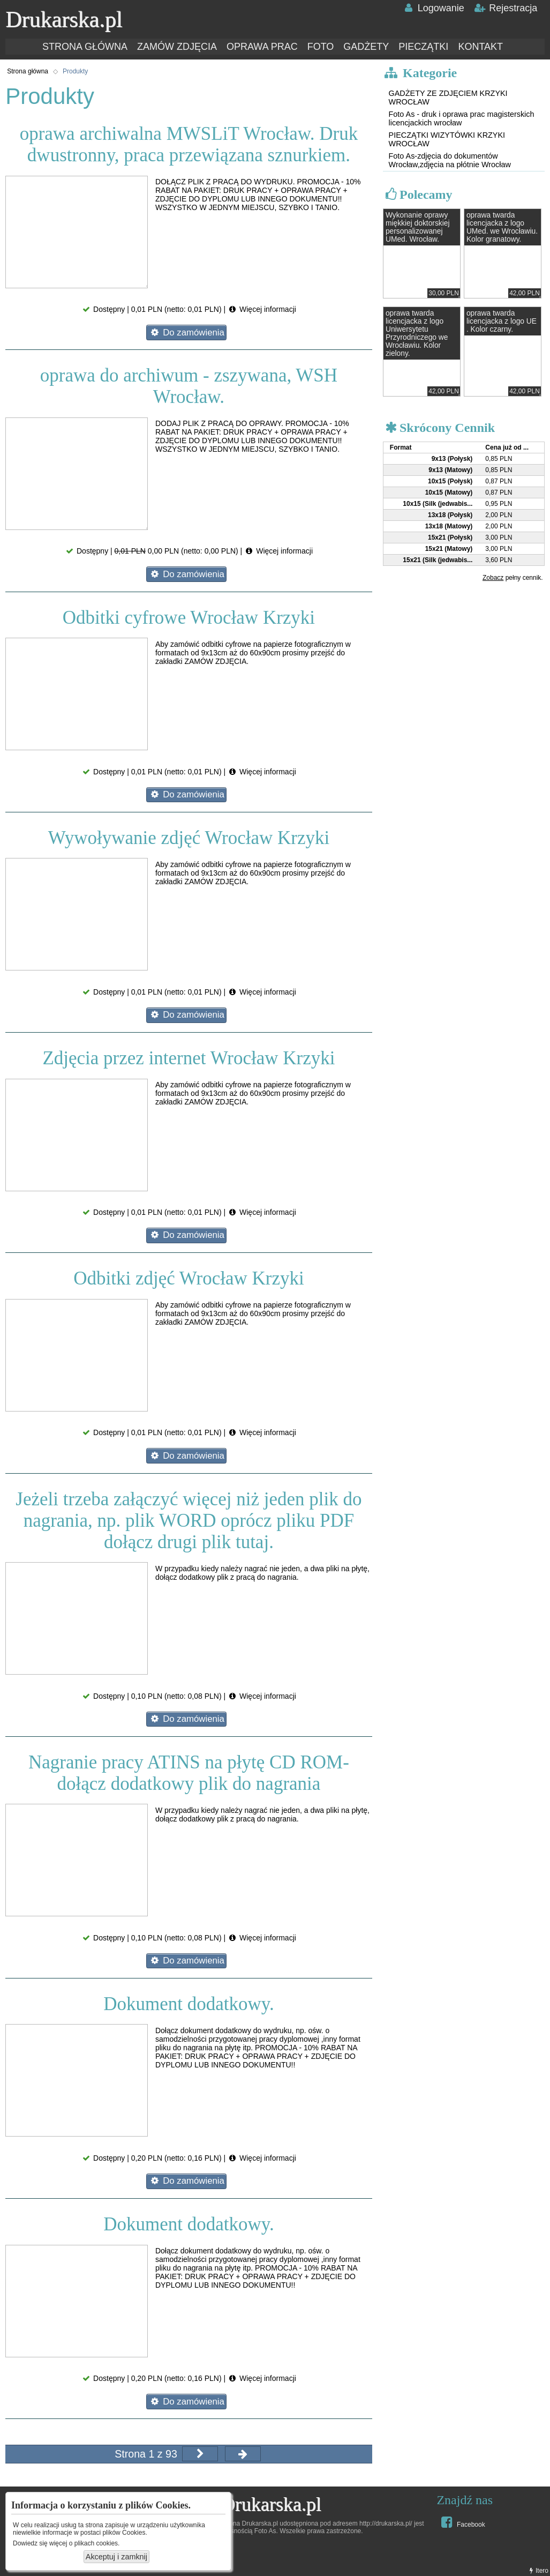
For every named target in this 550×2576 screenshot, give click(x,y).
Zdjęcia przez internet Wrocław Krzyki (188, 1058)
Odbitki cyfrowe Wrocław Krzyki (189, 617)
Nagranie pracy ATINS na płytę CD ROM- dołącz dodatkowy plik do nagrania (188, 1773)
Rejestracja (505, 8)
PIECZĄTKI (423, 46)
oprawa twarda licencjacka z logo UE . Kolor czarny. (501, 321)
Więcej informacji (262, 309)
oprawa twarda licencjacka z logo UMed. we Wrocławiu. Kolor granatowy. (502, 227)
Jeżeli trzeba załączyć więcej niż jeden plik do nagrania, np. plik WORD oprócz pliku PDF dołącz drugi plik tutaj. (188, 1520)
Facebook (461, 2521)
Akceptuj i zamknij (116, 2556)
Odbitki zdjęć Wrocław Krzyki (188, 1278)
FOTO (320, 46)
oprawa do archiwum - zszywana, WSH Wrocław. (188, 386)
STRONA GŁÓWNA (84, 46)
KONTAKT (480, 46)
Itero (537, 2570)
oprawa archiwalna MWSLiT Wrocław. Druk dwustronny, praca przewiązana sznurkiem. (189, 144)
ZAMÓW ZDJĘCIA (177, 46)
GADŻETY (366, 46)
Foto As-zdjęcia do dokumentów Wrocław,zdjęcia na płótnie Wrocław (450, 160)
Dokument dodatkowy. (188, 2003)
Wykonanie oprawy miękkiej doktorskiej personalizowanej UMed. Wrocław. (418, 227)
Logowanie (433, 8)
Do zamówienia (186, 332)
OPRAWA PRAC (262, 46)
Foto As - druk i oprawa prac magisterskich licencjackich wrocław (461, 118)
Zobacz (493, 577)
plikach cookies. (97, 2543)
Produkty (75, 71)
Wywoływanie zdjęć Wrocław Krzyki (189, 837)
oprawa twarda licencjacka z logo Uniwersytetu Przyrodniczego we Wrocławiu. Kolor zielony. (417, 333)
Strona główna (27, 71)
